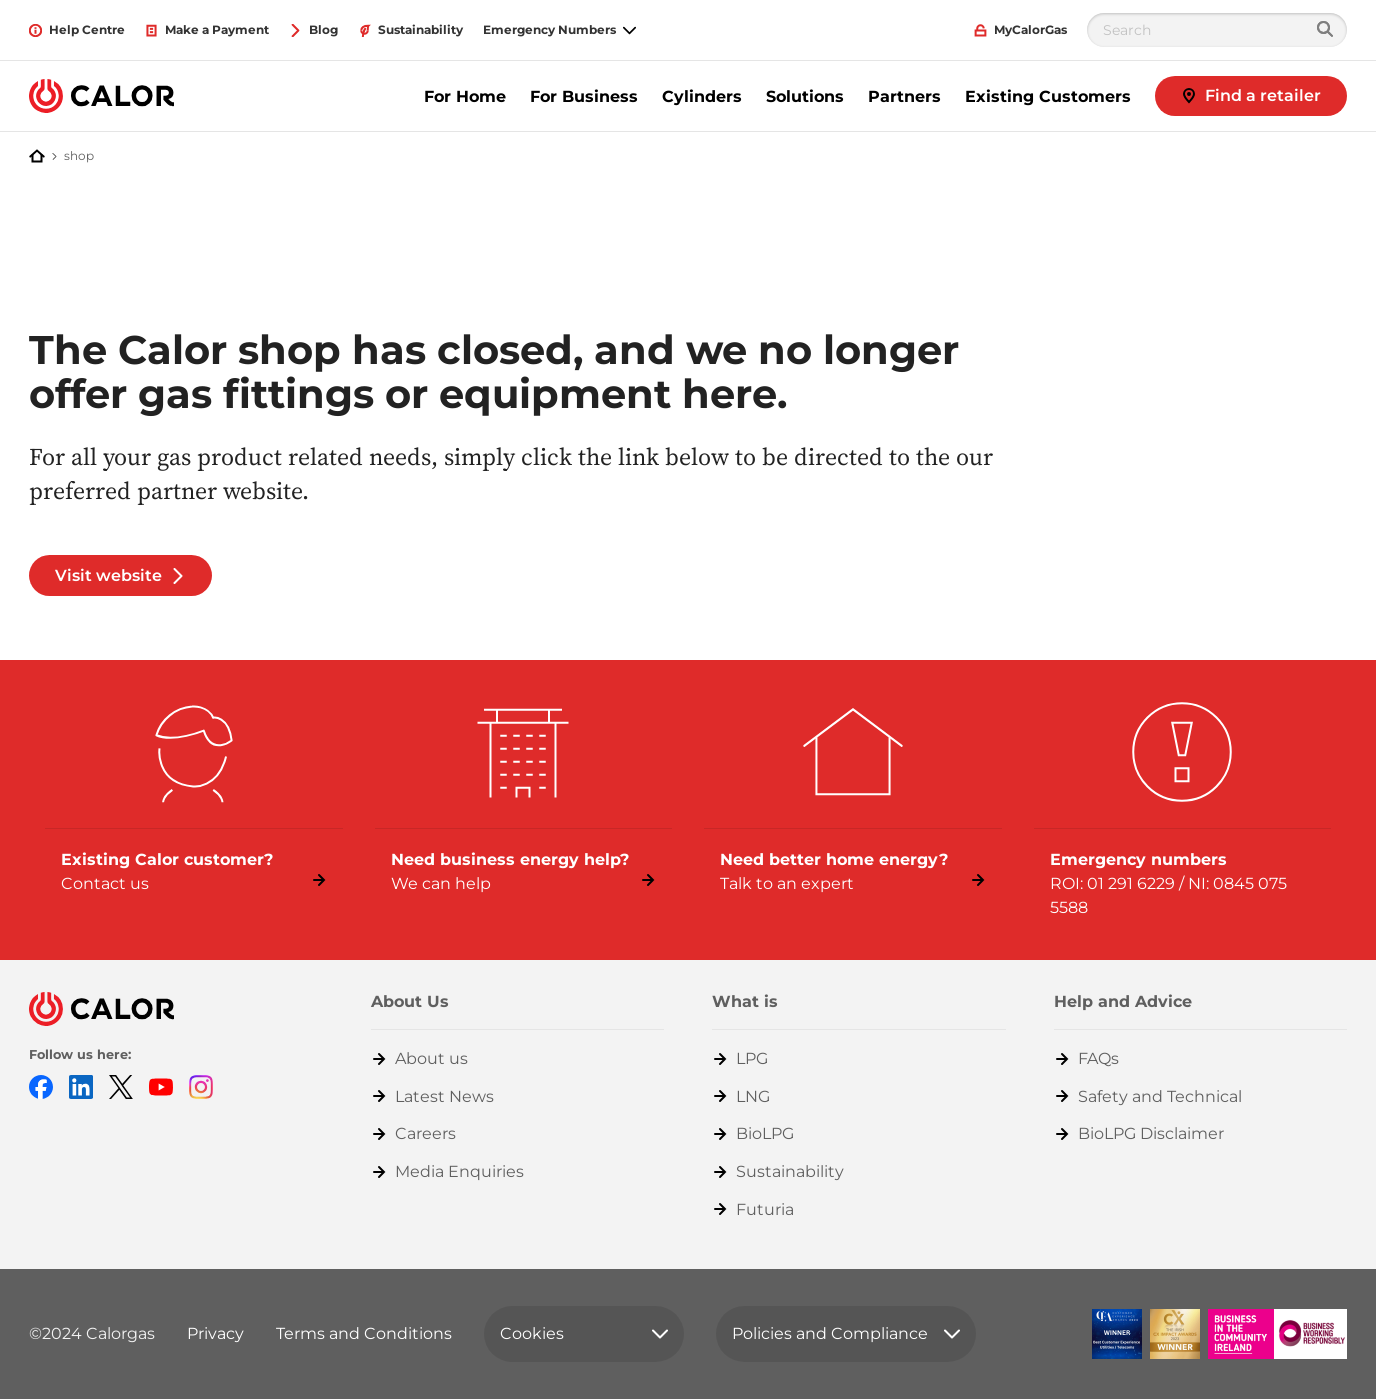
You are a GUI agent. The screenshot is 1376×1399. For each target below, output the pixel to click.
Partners (904, 96)
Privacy (215, 1333)
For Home (465, 96)
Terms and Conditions (364, 1333)
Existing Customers (1048, 96)
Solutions (805, 96)
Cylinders (702, 96)
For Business (584, 96)
